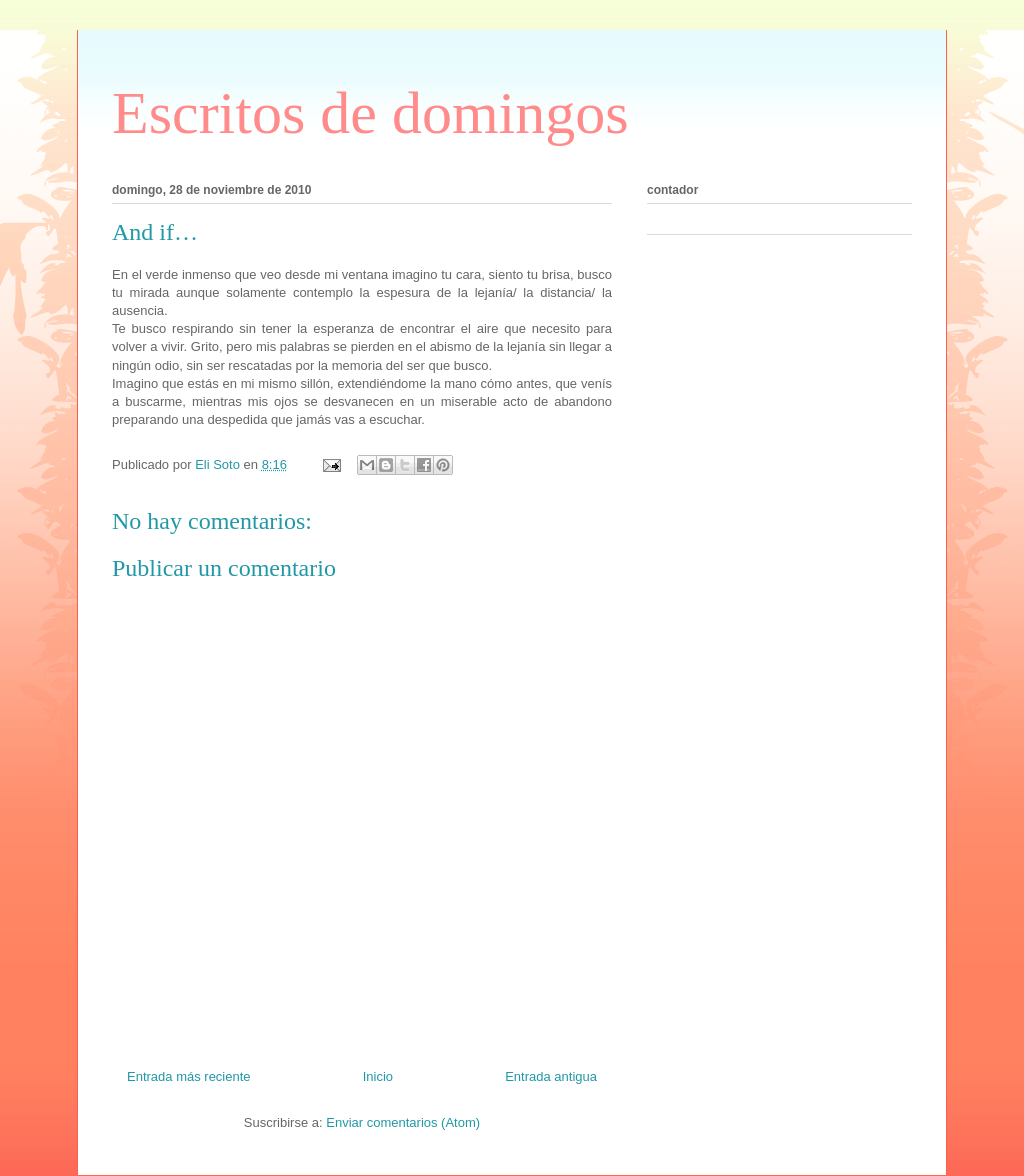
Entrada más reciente (189, 1076)
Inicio (378, 1076)
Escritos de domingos (370, 113)
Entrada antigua (551, 1076)
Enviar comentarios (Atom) (403, 1122)
